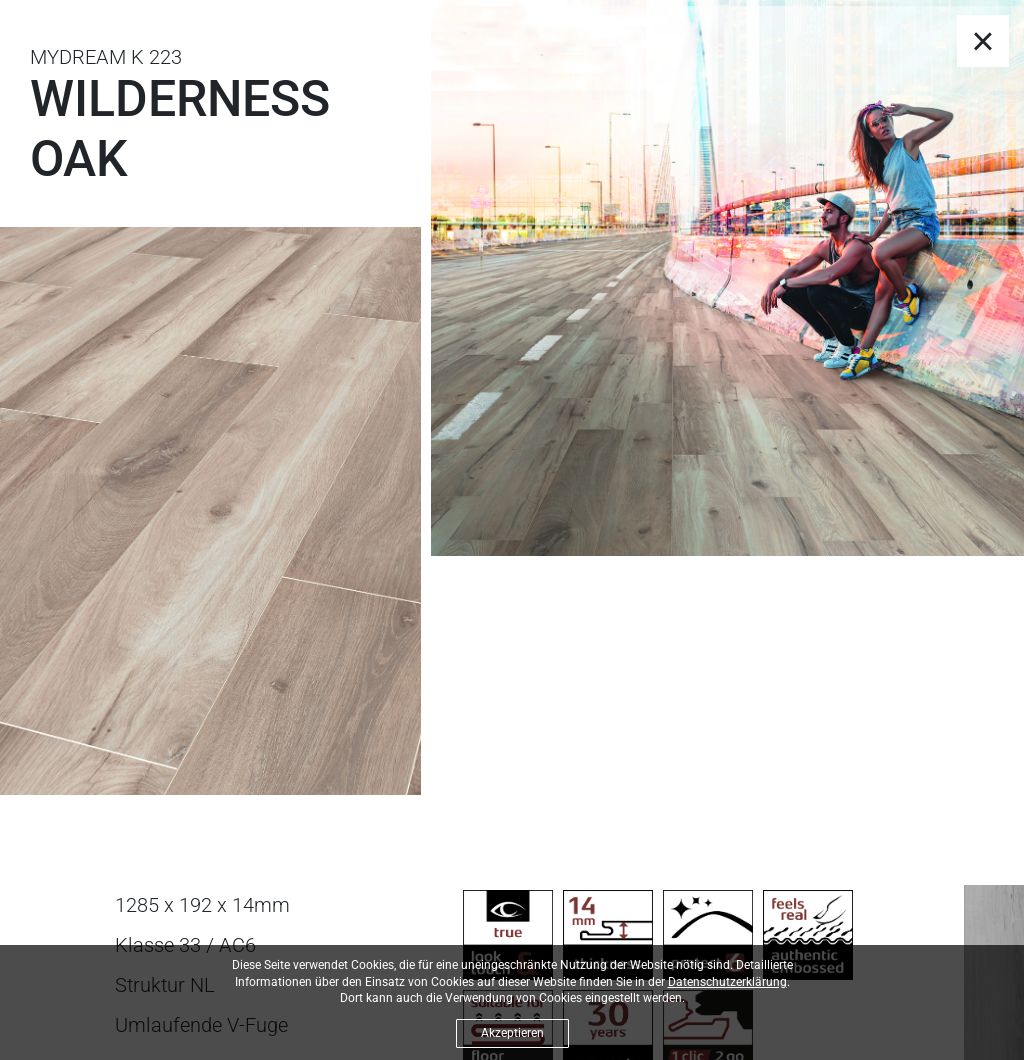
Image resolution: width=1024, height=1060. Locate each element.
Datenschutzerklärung (727, 982)
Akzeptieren (512, 1033)
